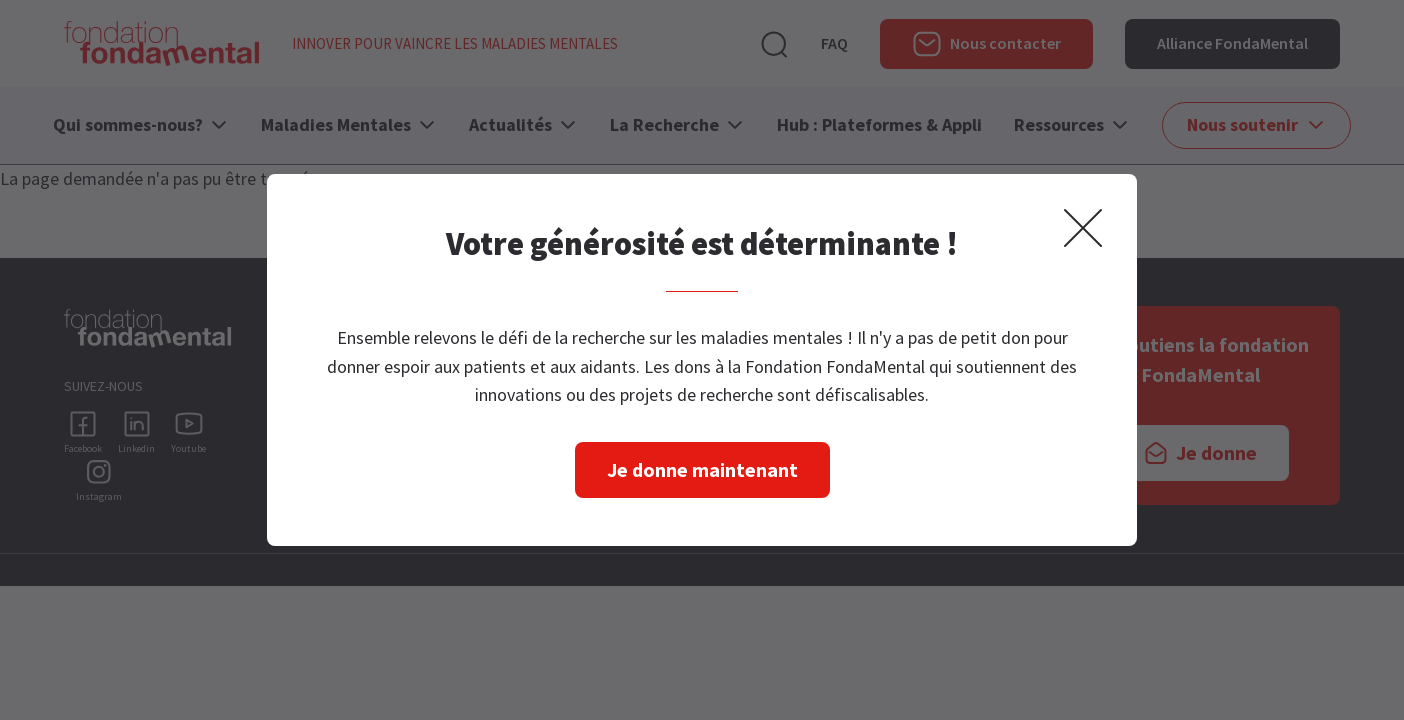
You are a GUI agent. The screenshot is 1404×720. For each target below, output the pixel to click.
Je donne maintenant (702, 469)
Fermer (1083, 228)
